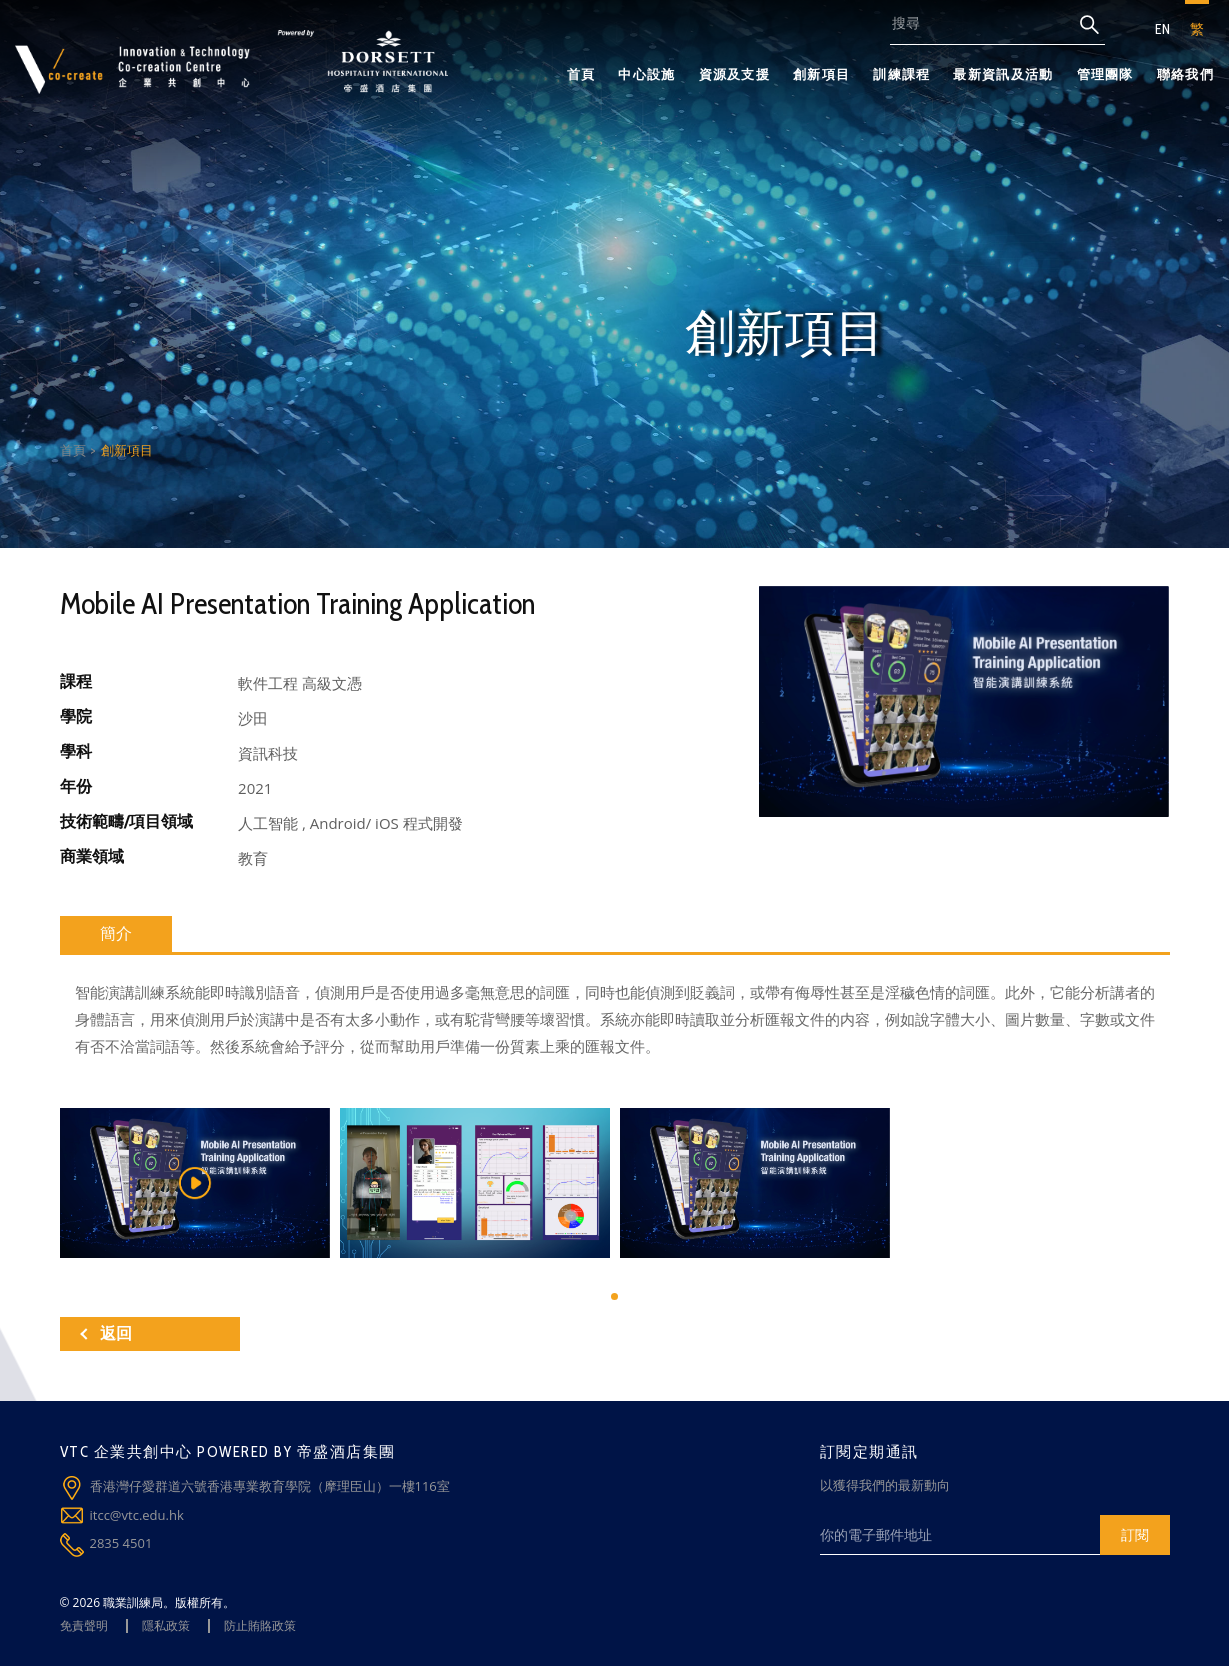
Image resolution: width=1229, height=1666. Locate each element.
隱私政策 (166, 1625)
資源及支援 (735, 74)
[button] (614, 1296)
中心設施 (646, 74)
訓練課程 (901, 74)
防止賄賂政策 (260, 1625)
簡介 (116, 933)
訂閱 (1135, 1534)
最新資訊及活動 (1003, 74)
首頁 (581, 74)
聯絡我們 (1185, 74)
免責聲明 (84, 1625)
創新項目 (821, 74)
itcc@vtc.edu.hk (137, 1515)
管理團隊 (1105, 74)
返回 (106, 1333)
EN (1162, 29)
